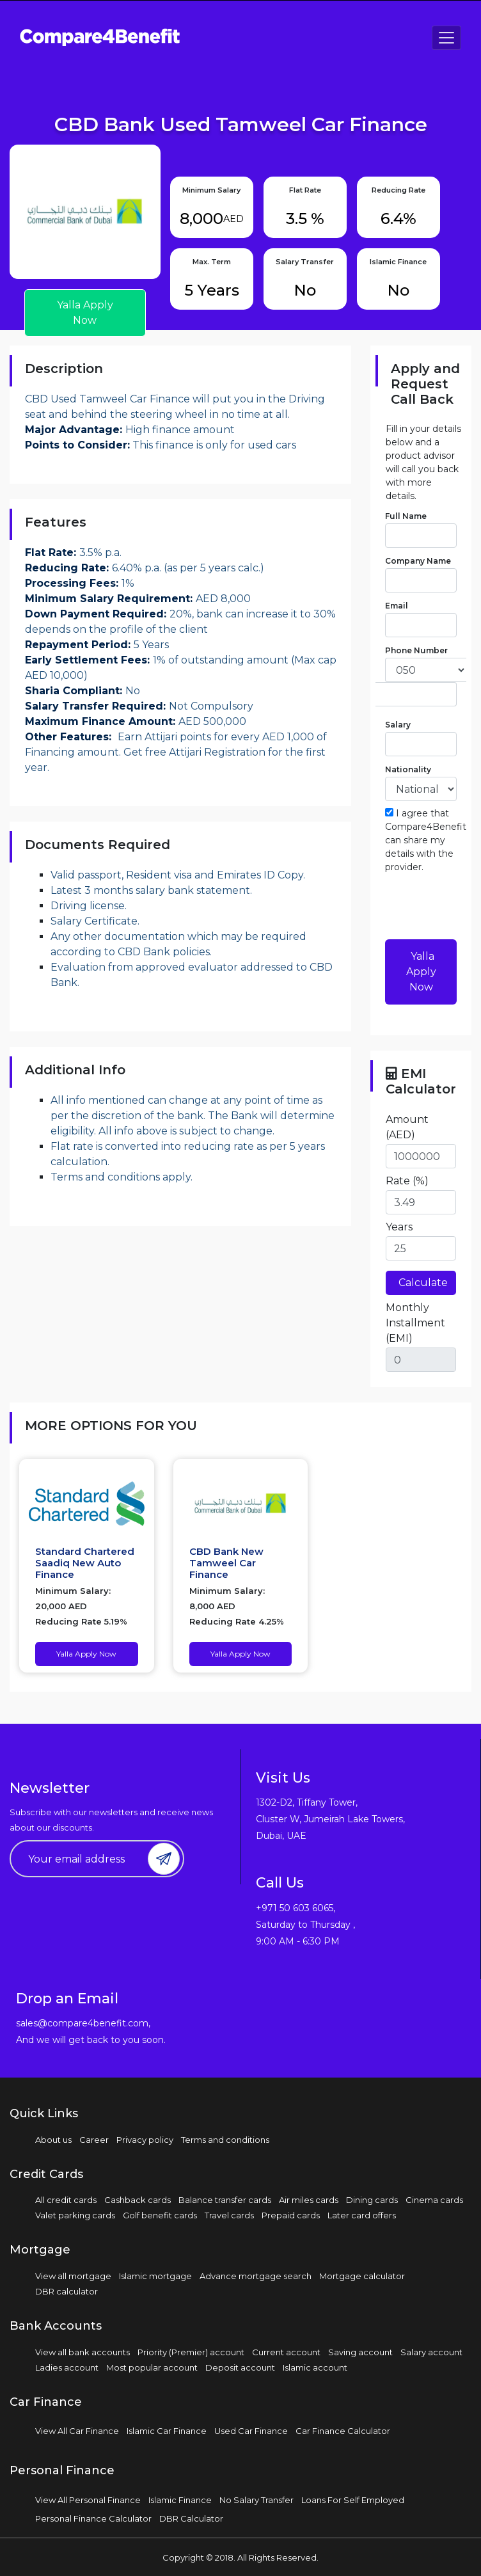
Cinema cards (434, 2200)
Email (396, 605)
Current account (286, 2352)
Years (399, 1227)
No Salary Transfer (256, 2500)
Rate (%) (407, 1181)
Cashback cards (137, 2200)
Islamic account (315, 2367)
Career (94, 2140)
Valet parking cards (75, 2215)
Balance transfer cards (224, 2200)
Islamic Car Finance (167, 2431)
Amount (407, 1127)
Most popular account (152, 2367)
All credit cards (66, 2200)
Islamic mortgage (155, 2276)
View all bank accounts (82, 2352)
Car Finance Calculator (343, 2431)
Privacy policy (144, 2140)
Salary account (431, 2352)
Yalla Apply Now (85, 312)
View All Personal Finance (88, 2500)
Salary (398, 724)
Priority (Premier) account (191, 2352)
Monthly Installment (415, 1322)
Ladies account (67, 2367)
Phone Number (416, 650)
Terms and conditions (225, 2140)
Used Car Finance (251, 2431)
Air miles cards (308, 2200)
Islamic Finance (180, 2500)
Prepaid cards (291, 2215)
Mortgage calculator (362, 2276)
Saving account (360, 2352)
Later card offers (361, 2215)
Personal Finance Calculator (93, 2518)
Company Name (418, 561)
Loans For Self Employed (352, 2500)
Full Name (406, 516)
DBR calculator (66, 2291)
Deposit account (240, 2367)
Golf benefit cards (160, 2215)
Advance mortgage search (255, 2276)
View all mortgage (73, 2276)
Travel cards (229, 2215)
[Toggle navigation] (446, 38)
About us (53, 2140)
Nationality (408, 769)
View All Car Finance (77, 2431)
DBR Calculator (191, 2518)
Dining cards (372, 2200)
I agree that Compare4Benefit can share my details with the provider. (425, 840)
